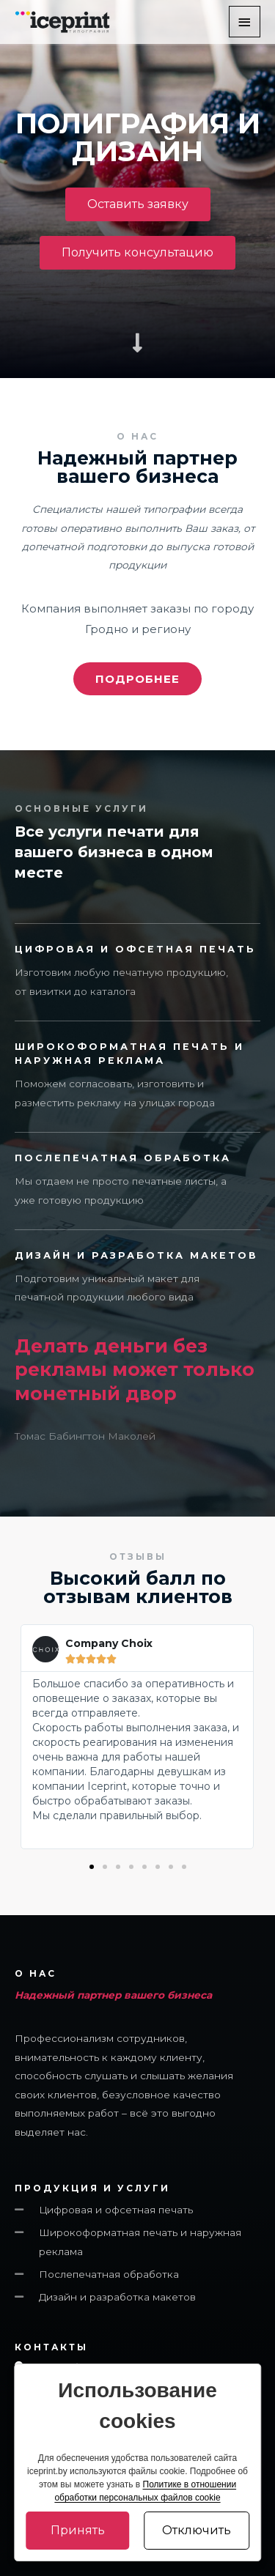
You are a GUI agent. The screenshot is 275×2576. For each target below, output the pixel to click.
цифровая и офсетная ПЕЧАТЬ (135, 949)
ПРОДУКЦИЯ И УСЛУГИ (92, 2188)
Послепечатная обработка (123, 1157)
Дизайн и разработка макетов (136, 1255)
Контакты (51, 2347)
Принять (78, 2530)
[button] (137, 204)
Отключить (196, 2530)
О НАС (35, 1974)
